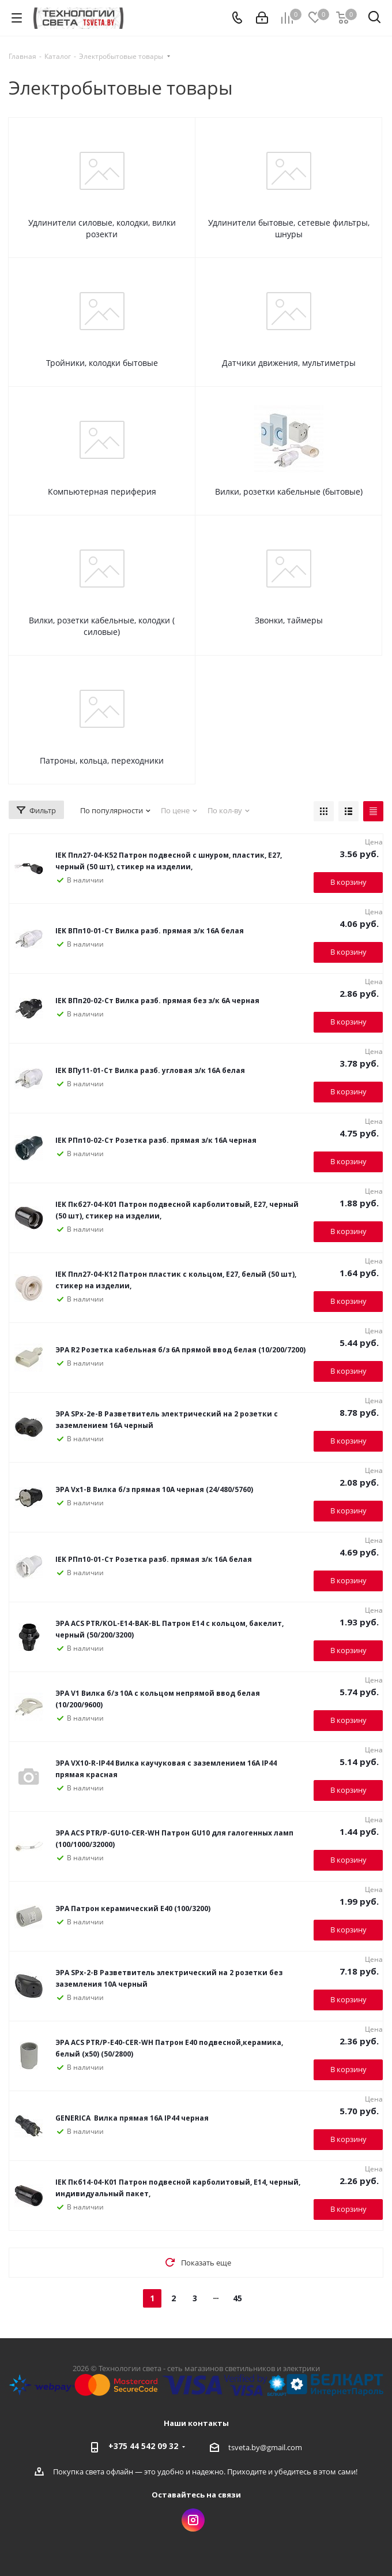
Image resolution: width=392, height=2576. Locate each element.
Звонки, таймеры (289, 620)
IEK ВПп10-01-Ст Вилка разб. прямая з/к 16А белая (149, 931)
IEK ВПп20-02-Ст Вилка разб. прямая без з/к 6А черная (157, 1000)
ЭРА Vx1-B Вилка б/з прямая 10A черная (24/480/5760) (154, 1489)
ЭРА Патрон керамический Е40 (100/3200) (132, 1908)
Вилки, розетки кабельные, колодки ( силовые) (102, 626)
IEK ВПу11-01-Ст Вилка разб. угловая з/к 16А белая (150, 1070)
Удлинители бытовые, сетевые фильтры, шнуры (289, 228)
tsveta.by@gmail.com (265, 2447)
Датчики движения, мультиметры (289, 362)
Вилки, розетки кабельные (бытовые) (289, 491)
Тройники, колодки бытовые (102, 362)
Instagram (193, 2520)
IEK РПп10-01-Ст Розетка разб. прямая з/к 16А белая (153, 1559)
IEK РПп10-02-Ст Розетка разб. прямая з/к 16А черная (156, 1140)
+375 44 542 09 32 (143, 2445)
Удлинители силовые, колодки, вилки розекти (102, 228)
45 (237, 2298)
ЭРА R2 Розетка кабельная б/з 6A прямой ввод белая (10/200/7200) (180, 1350)
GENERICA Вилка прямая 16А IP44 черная (132, 2118)
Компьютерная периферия (102, 491)
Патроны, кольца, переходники (102, 760)
